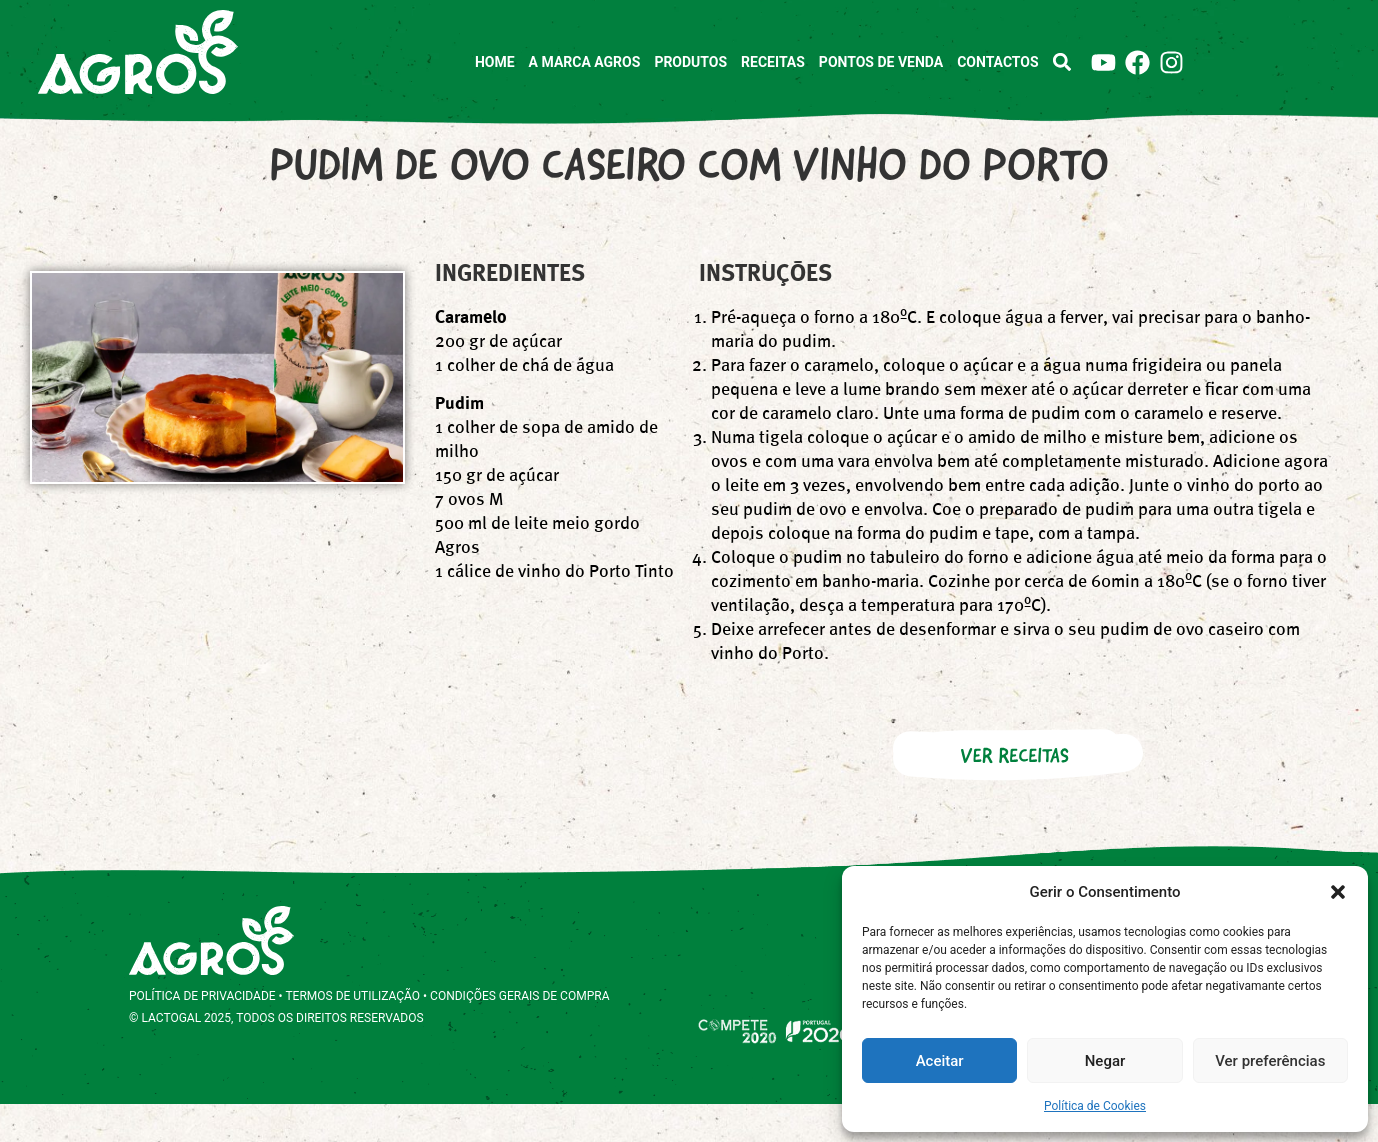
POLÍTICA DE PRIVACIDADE (202, 1034)
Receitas (773, 62)
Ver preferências (1270, 1061)
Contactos (997, 62)
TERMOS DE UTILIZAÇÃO (352, 1034)
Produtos (690, 62)
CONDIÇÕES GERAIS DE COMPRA (519, 1034)
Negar (1105, 1061)
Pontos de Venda (881, 62)
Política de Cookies (1095, 1106)
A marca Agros (585, 62)
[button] (1338, 892)
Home (495, 62)
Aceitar (940, 1061)
